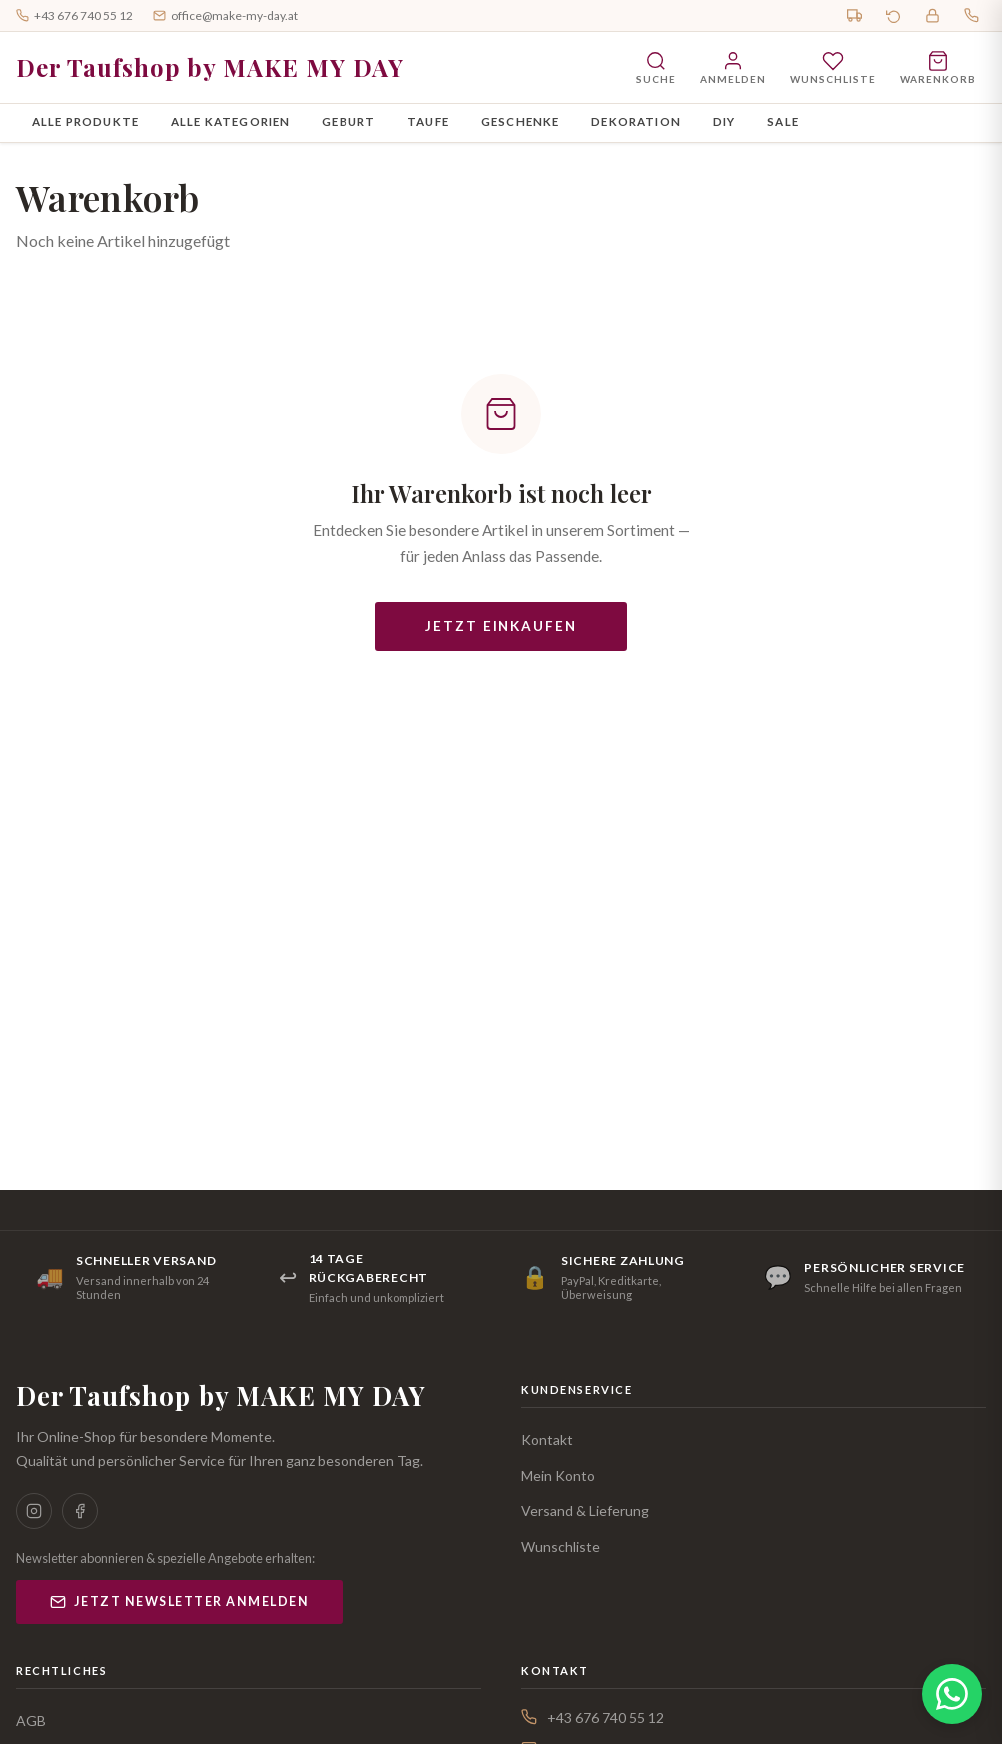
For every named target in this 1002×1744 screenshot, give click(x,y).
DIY (724, 121)
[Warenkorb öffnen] (938, 67)
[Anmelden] (733, 67)
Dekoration (636, 121)
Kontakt (547, 1439)
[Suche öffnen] (656, 67)
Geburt (348, 121)
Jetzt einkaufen (501, 626)
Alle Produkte (85, 121)
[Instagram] (34, 1511)
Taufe (428, 121)
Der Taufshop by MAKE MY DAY (210, 67)
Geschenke (520, 121)
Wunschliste (560, 1546)
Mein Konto (558, 1475)
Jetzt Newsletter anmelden (179, 1602)
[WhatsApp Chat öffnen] (952, 1694)
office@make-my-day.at (225, 15)
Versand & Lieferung (585, 1510)
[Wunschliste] (833, 67)
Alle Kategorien (230, 121)
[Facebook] (80, 1511)
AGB (31, 1720)
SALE (783, 121)
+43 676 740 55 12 (74, 15)
